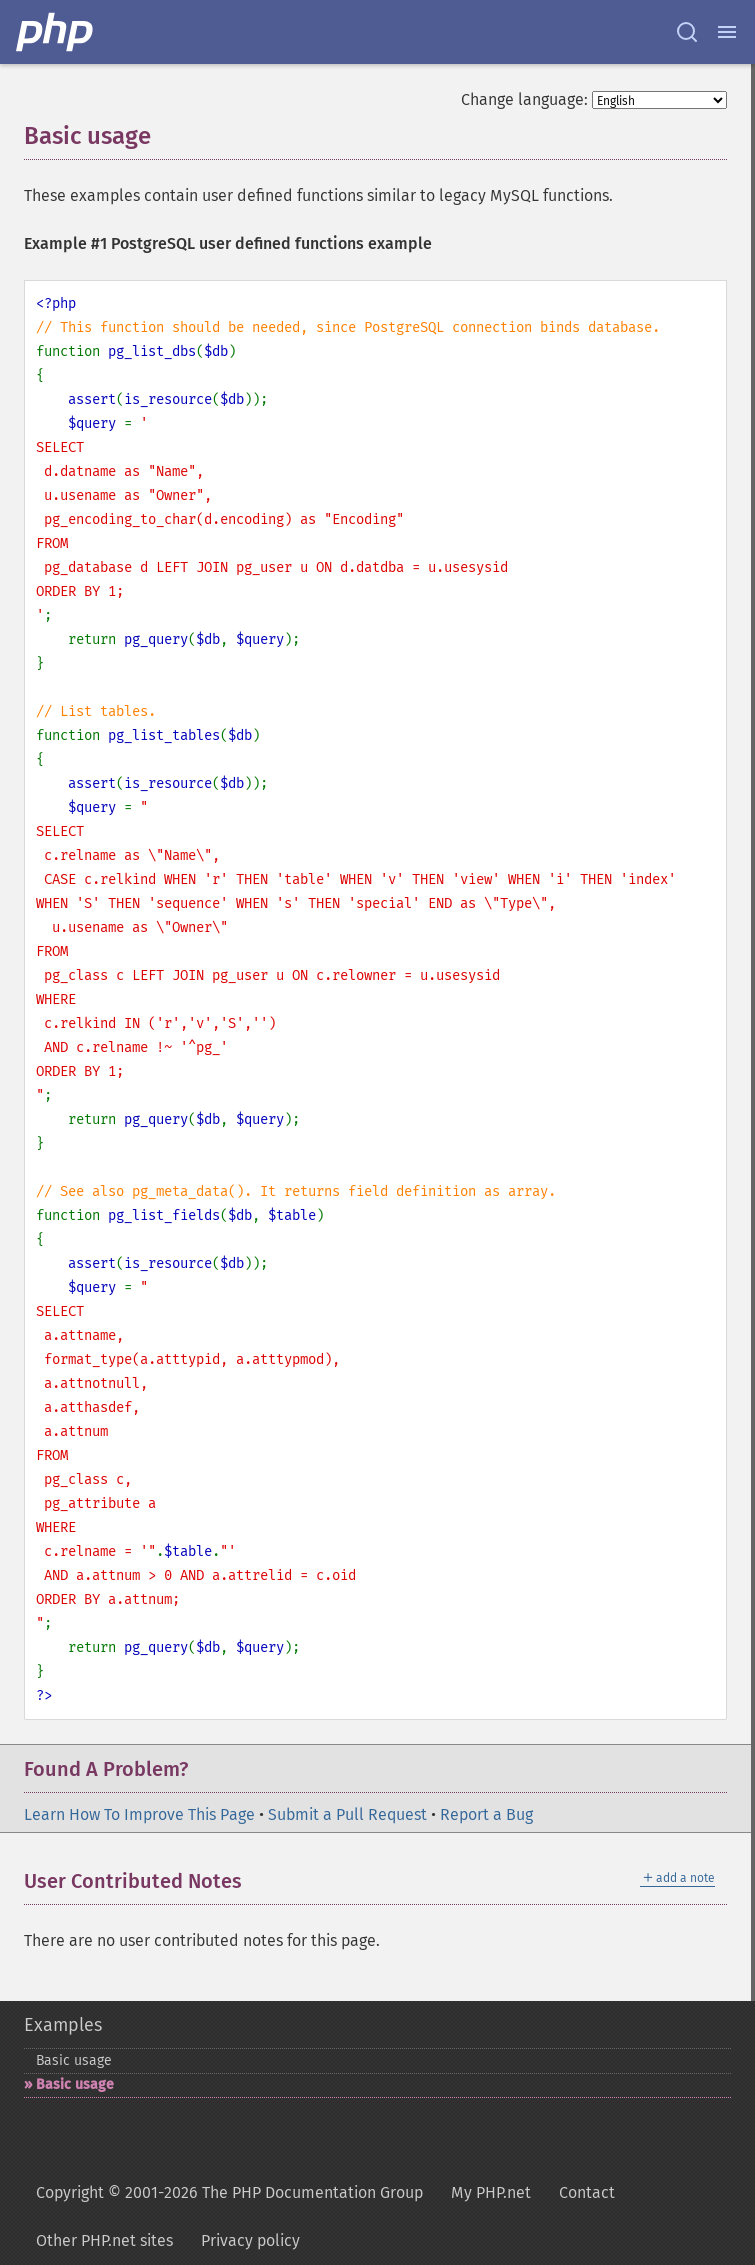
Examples (63, 2025)
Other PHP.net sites (104, 2240)
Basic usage (74, 2060)
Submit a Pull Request (347, 1814)
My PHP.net (491, 2192)
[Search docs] (687, 32)
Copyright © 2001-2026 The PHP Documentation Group (229, 2192)
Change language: (524, 99)
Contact (587, 2192)
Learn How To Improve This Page (139, 1814)
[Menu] (727, 32)
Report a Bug (486, 1814)
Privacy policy (250, 2240)
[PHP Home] (56, 32)
